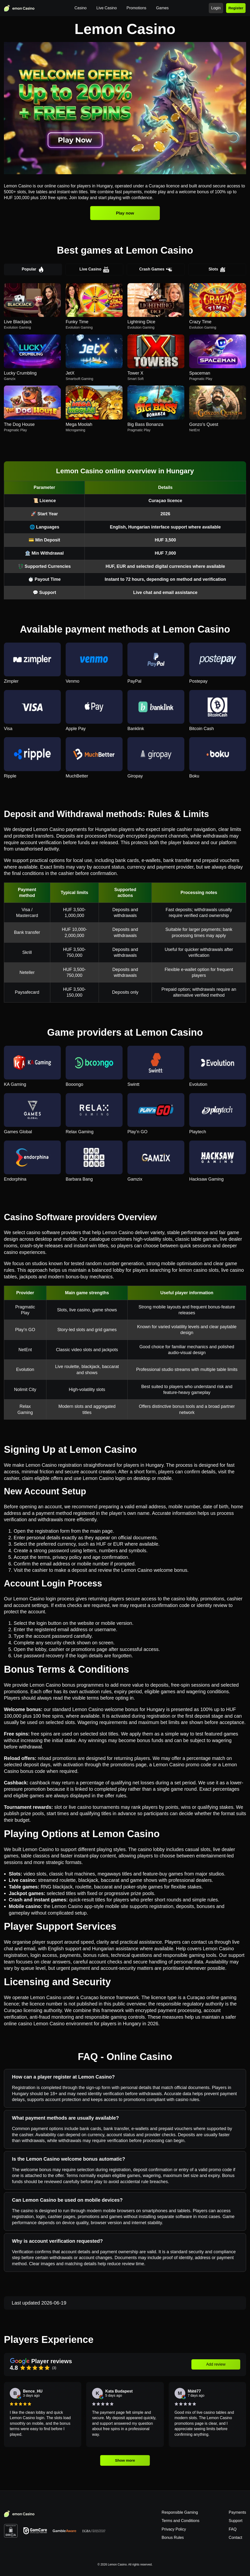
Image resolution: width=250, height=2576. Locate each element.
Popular (33, 269)
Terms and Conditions (180, 2521)
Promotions (136, 8)
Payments (237, 2512)
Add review (215, 2364)
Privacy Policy (174, 2529)
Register (236, 8)
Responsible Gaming (180, 2512)
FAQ (233, 2529)
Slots (217, 269)
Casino (80, 8)
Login (216, 8)
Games (162, 8)
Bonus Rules (173, 2537)
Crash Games (155, 269)
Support (235, 2521)
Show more (125, 2460)
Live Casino (106, 8)
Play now (125, 212)
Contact (235, 2537)
